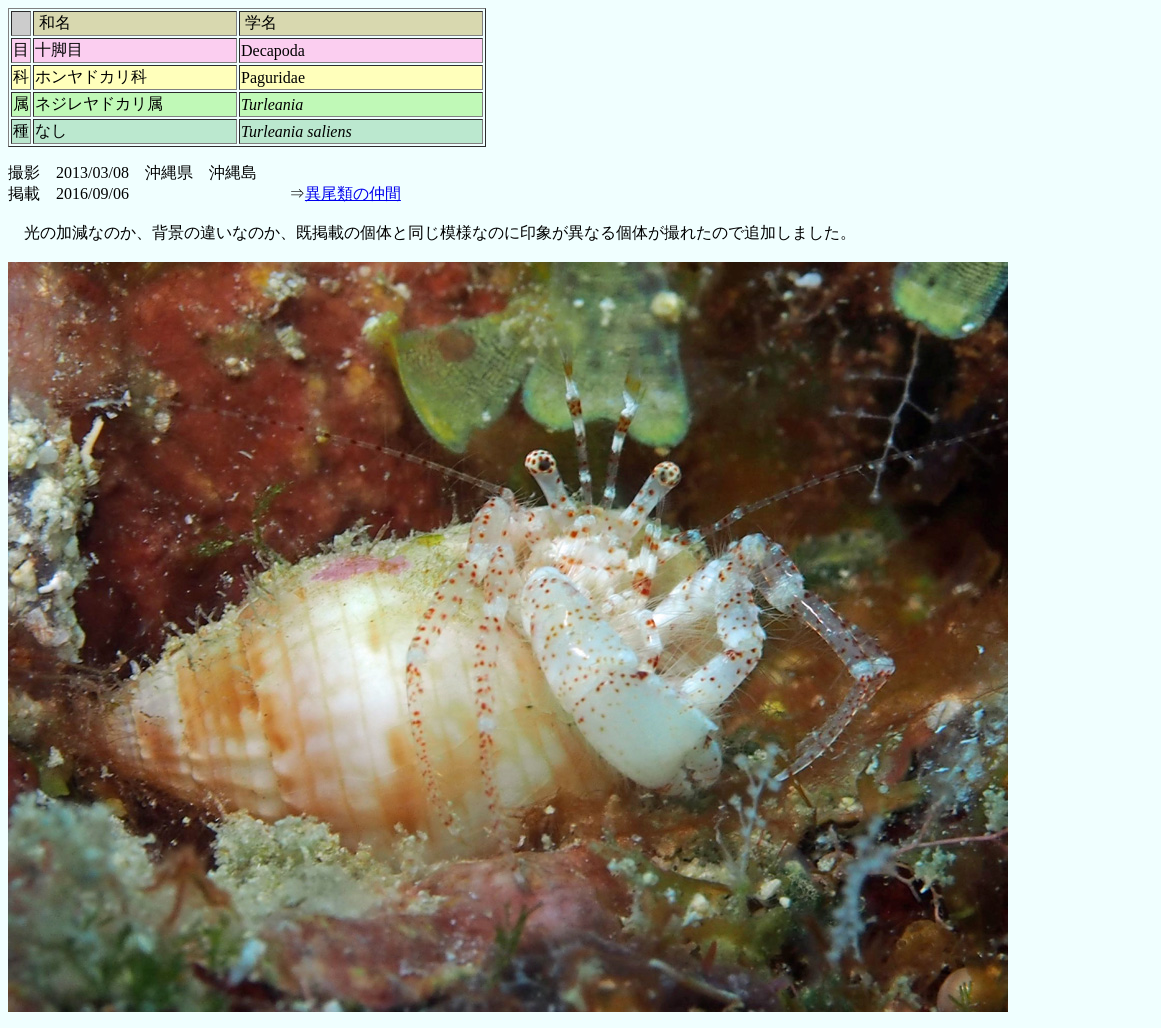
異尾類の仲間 (353, 193)
